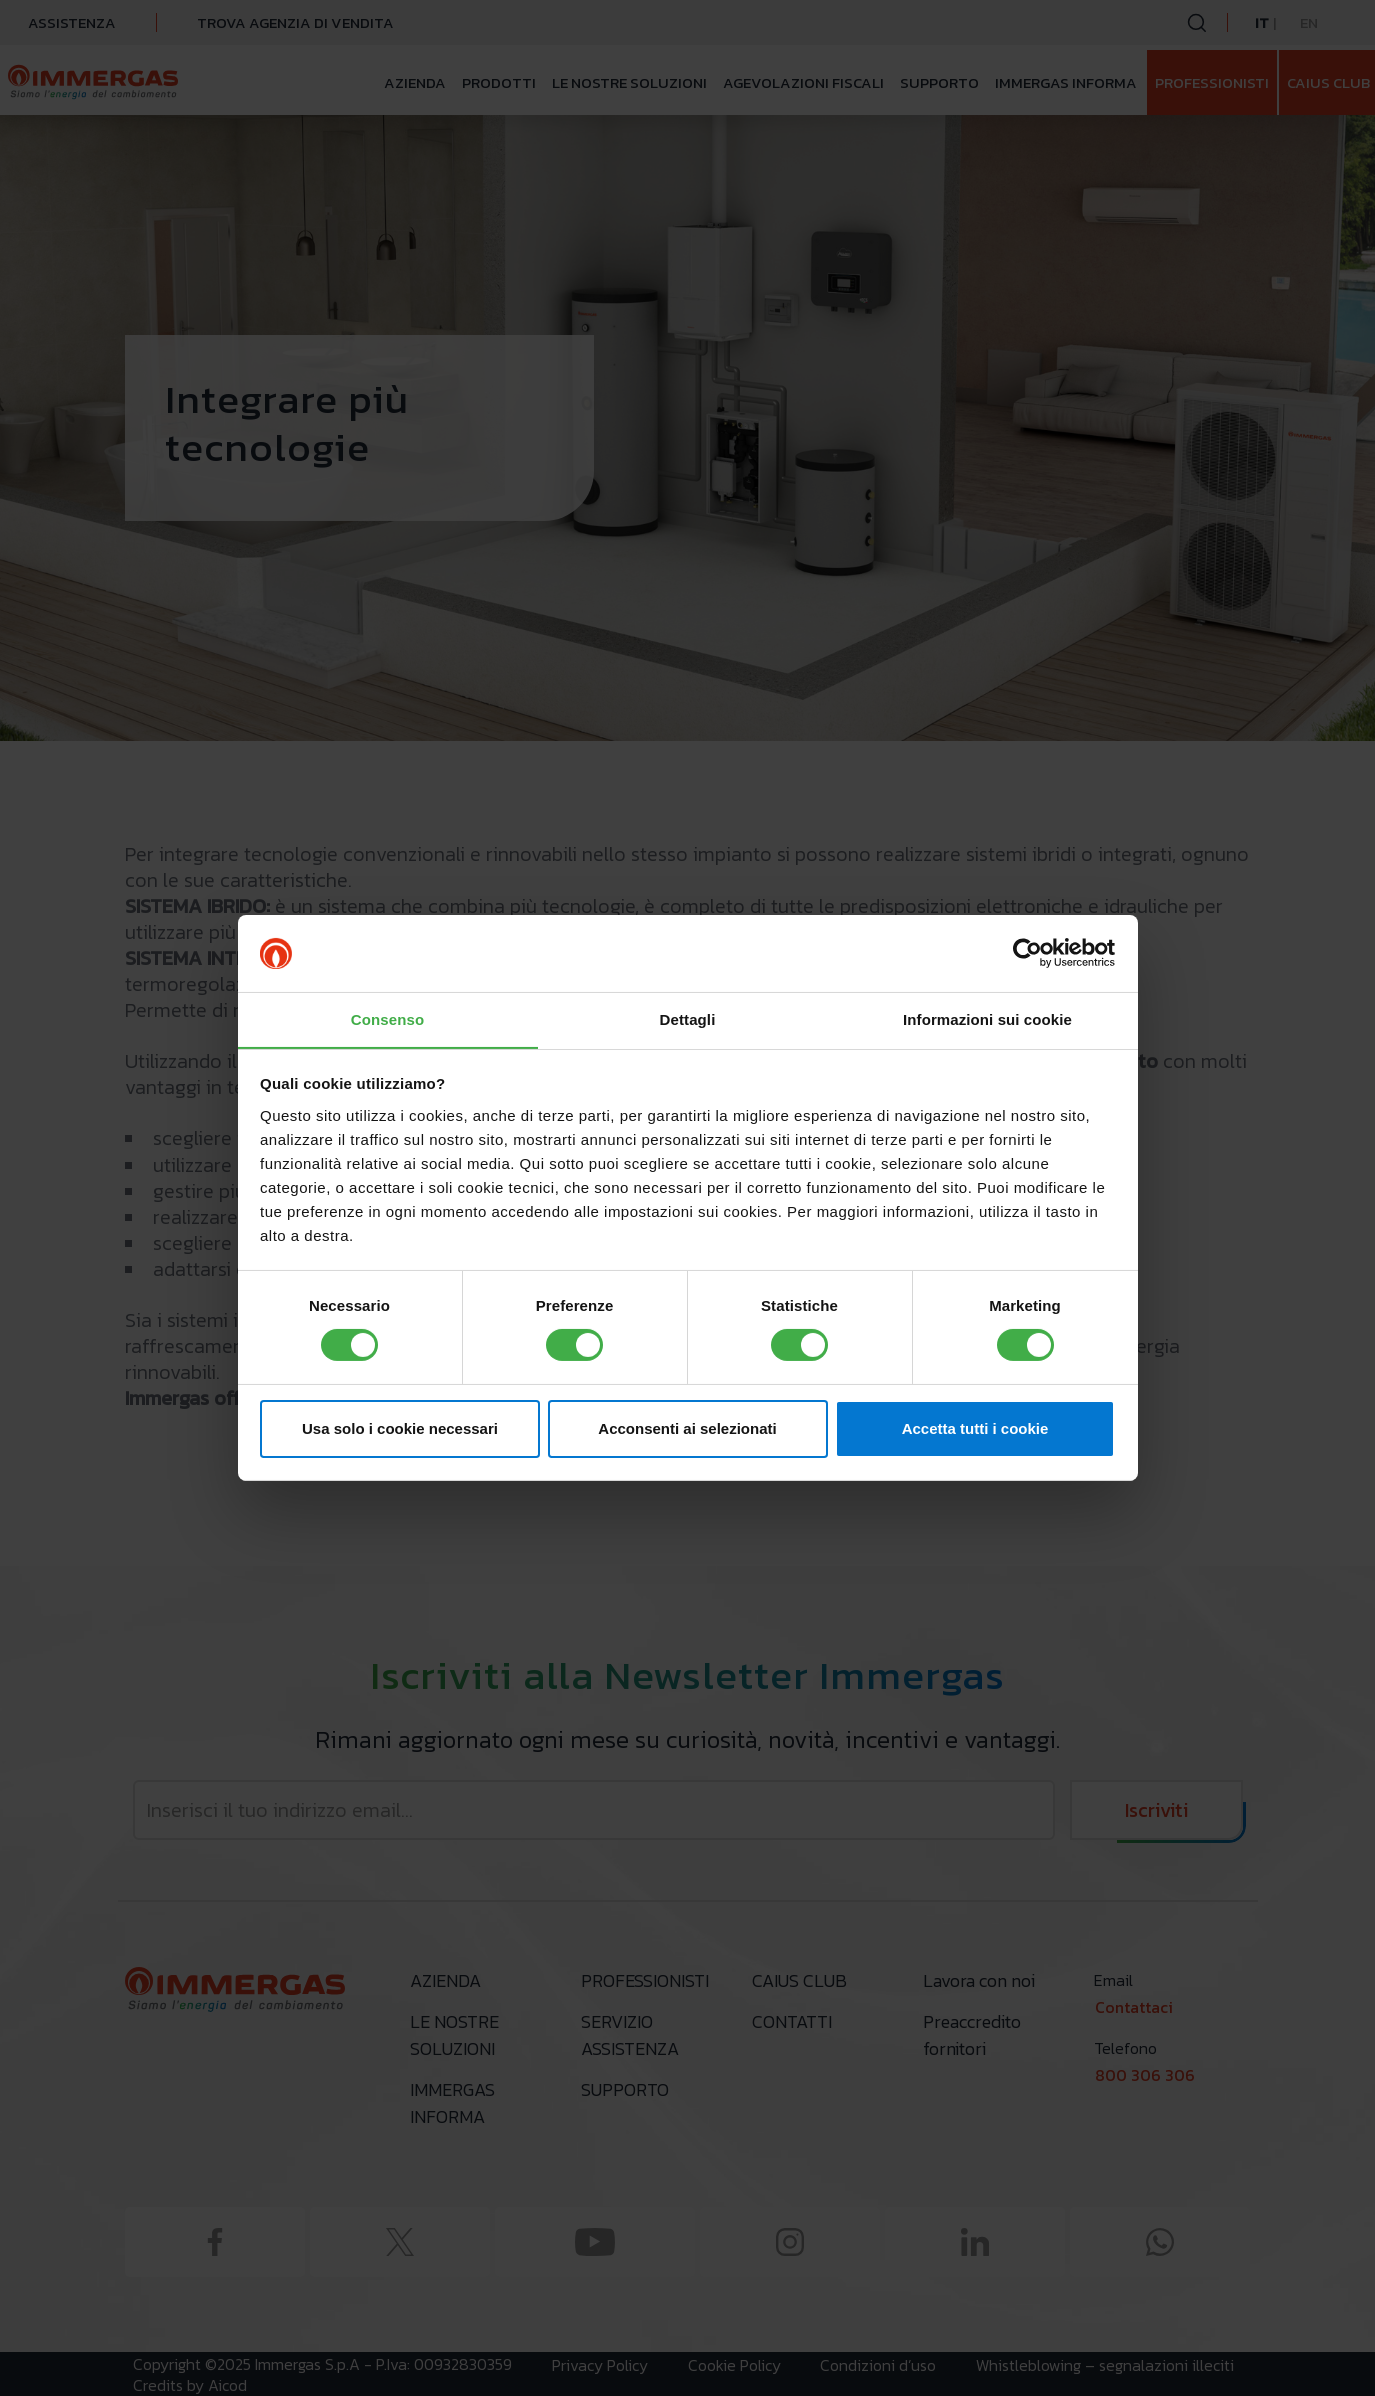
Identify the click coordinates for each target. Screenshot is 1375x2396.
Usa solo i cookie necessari (400, 1428)
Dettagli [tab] (688, 1018)
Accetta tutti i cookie (975, 1428)
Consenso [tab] (387, 1018)
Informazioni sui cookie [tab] (987, 1018)
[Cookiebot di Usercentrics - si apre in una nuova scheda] (1027, 953)
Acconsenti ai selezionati (687, 1428)
